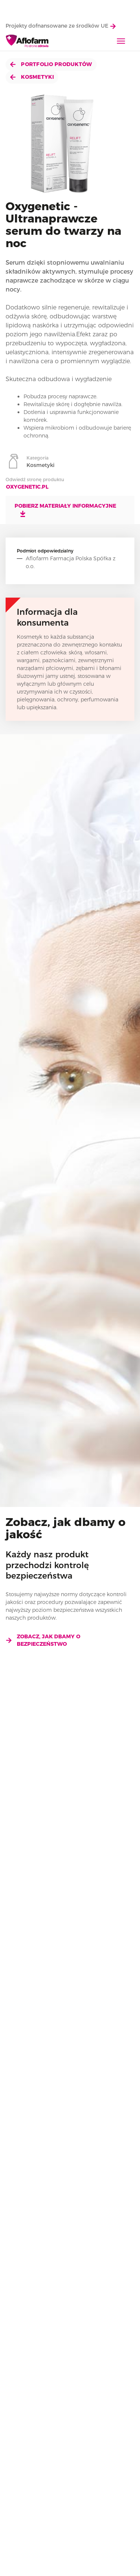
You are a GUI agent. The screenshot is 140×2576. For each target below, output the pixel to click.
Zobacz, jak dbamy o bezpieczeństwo (43, 1640)
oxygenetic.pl (27, 486)
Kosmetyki (32, 77)
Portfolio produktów (51, 64)
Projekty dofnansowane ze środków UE (61, 25)
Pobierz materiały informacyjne (65, 509)
